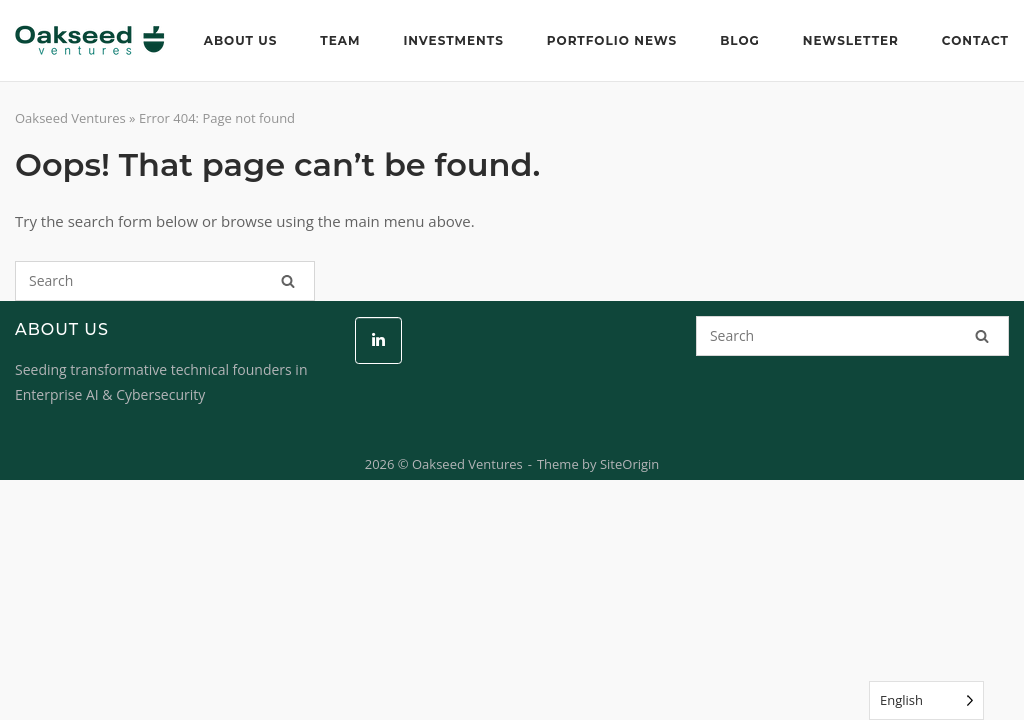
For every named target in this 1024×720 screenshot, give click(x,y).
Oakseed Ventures (70, 118)
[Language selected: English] (926, 700)
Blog (740, 40)
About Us (241, 40)
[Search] (288, 281)
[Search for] (165, 281)
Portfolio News (612, 40)
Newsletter (851, 40)
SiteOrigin (629, 464)
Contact (975, 40)
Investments (453, 40)
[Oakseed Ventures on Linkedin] (378, 340)
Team (340, 40)
